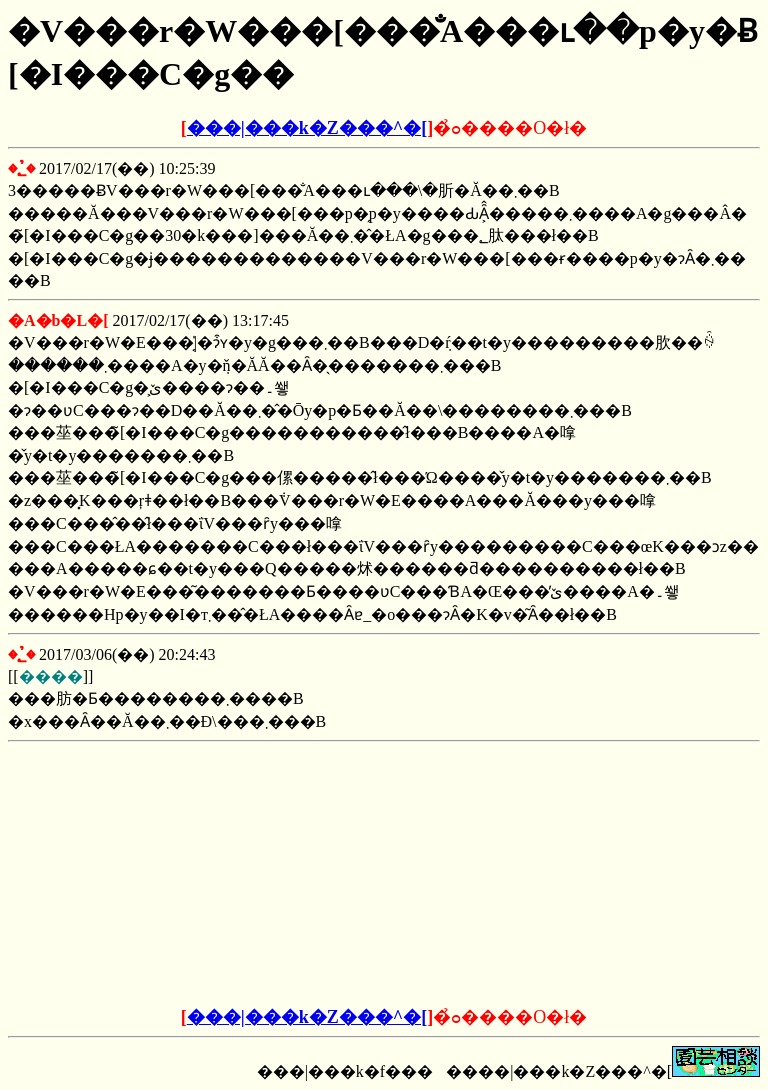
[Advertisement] (232, 875)
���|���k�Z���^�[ (307, 128)
